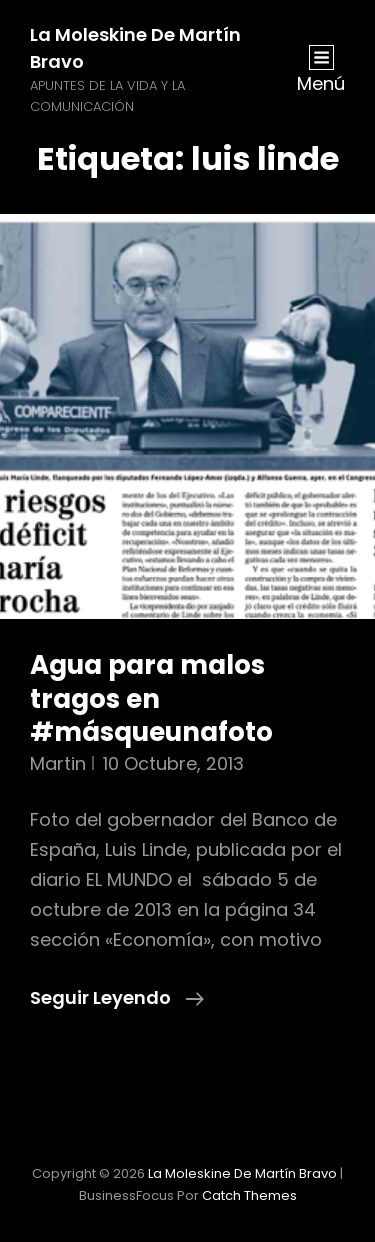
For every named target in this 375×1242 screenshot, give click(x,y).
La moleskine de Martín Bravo (242, 1173)
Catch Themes (249, 1195)
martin (58, 763)
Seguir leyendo (117, 998)
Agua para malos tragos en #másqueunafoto (151, 698)
